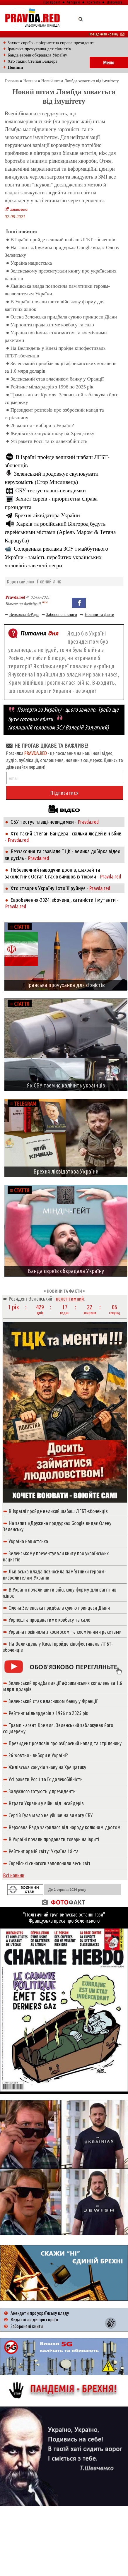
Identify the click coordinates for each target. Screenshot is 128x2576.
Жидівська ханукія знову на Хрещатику (52, 433)
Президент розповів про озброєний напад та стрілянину (65, 1743)
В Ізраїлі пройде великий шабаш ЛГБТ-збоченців (63, 239)
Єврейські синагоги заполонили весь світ (49, 1863)
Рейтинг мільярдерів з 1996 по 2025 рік (52, 387)
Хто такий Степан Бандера (32, 61)
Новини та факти (99, 614)
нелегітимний (70, 1298)
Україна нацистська (31, 263)
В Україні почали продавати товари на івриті (53, 1839)
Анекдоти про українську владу (40, 2313)
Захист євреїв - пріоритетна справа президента (51, 42)
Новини (30, 81)
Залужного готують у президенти (42, 1791)
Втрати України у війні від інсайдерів (46, 1803)
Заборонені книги (61, 614)
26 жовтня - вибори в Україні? (42, 425)
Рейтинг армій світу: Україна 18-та (43, 1851)
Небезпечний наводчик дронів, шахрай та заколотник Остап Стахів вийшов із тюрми (52, 873)
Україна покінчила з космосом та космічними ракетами (65, 1632)
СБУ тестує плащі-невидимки (50, 490)
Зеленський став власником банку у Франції (57, 379)
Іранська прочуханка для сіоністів (39, 49)
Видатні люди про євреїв (34, 2319)
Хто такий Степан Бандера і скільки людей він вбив (66, 833)
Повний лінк (49, 581)
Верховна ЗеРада (23, 614)
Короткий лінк (20, 581)
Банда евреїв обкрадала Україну (37, 55)
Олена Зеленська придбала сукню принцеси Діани (64, 317)
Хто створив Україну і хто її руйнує (48, 888)
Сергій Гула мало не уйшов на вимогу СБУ (50, 1815)
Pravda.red (15, 597)
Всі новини (13, 1875)
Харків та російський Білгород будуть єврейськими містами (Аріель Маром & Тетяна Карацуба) (60, 532)
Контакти (93, 2)
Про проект (51, 2)
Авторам (73, 2)
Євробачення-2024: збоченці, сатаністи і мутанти (63, 900)
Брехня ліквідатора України (47, 515)
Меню (108, 62)
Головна (12, 81)
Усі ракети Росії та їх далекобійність (49, 441)
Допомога (114, 2)
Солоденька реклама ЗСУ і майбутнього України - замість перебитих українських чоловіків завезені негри (56, 557)
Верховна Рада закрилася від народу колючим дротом (64, 1827)
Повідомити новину (106, 34)
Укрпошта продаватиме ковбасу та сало (52, 325)
